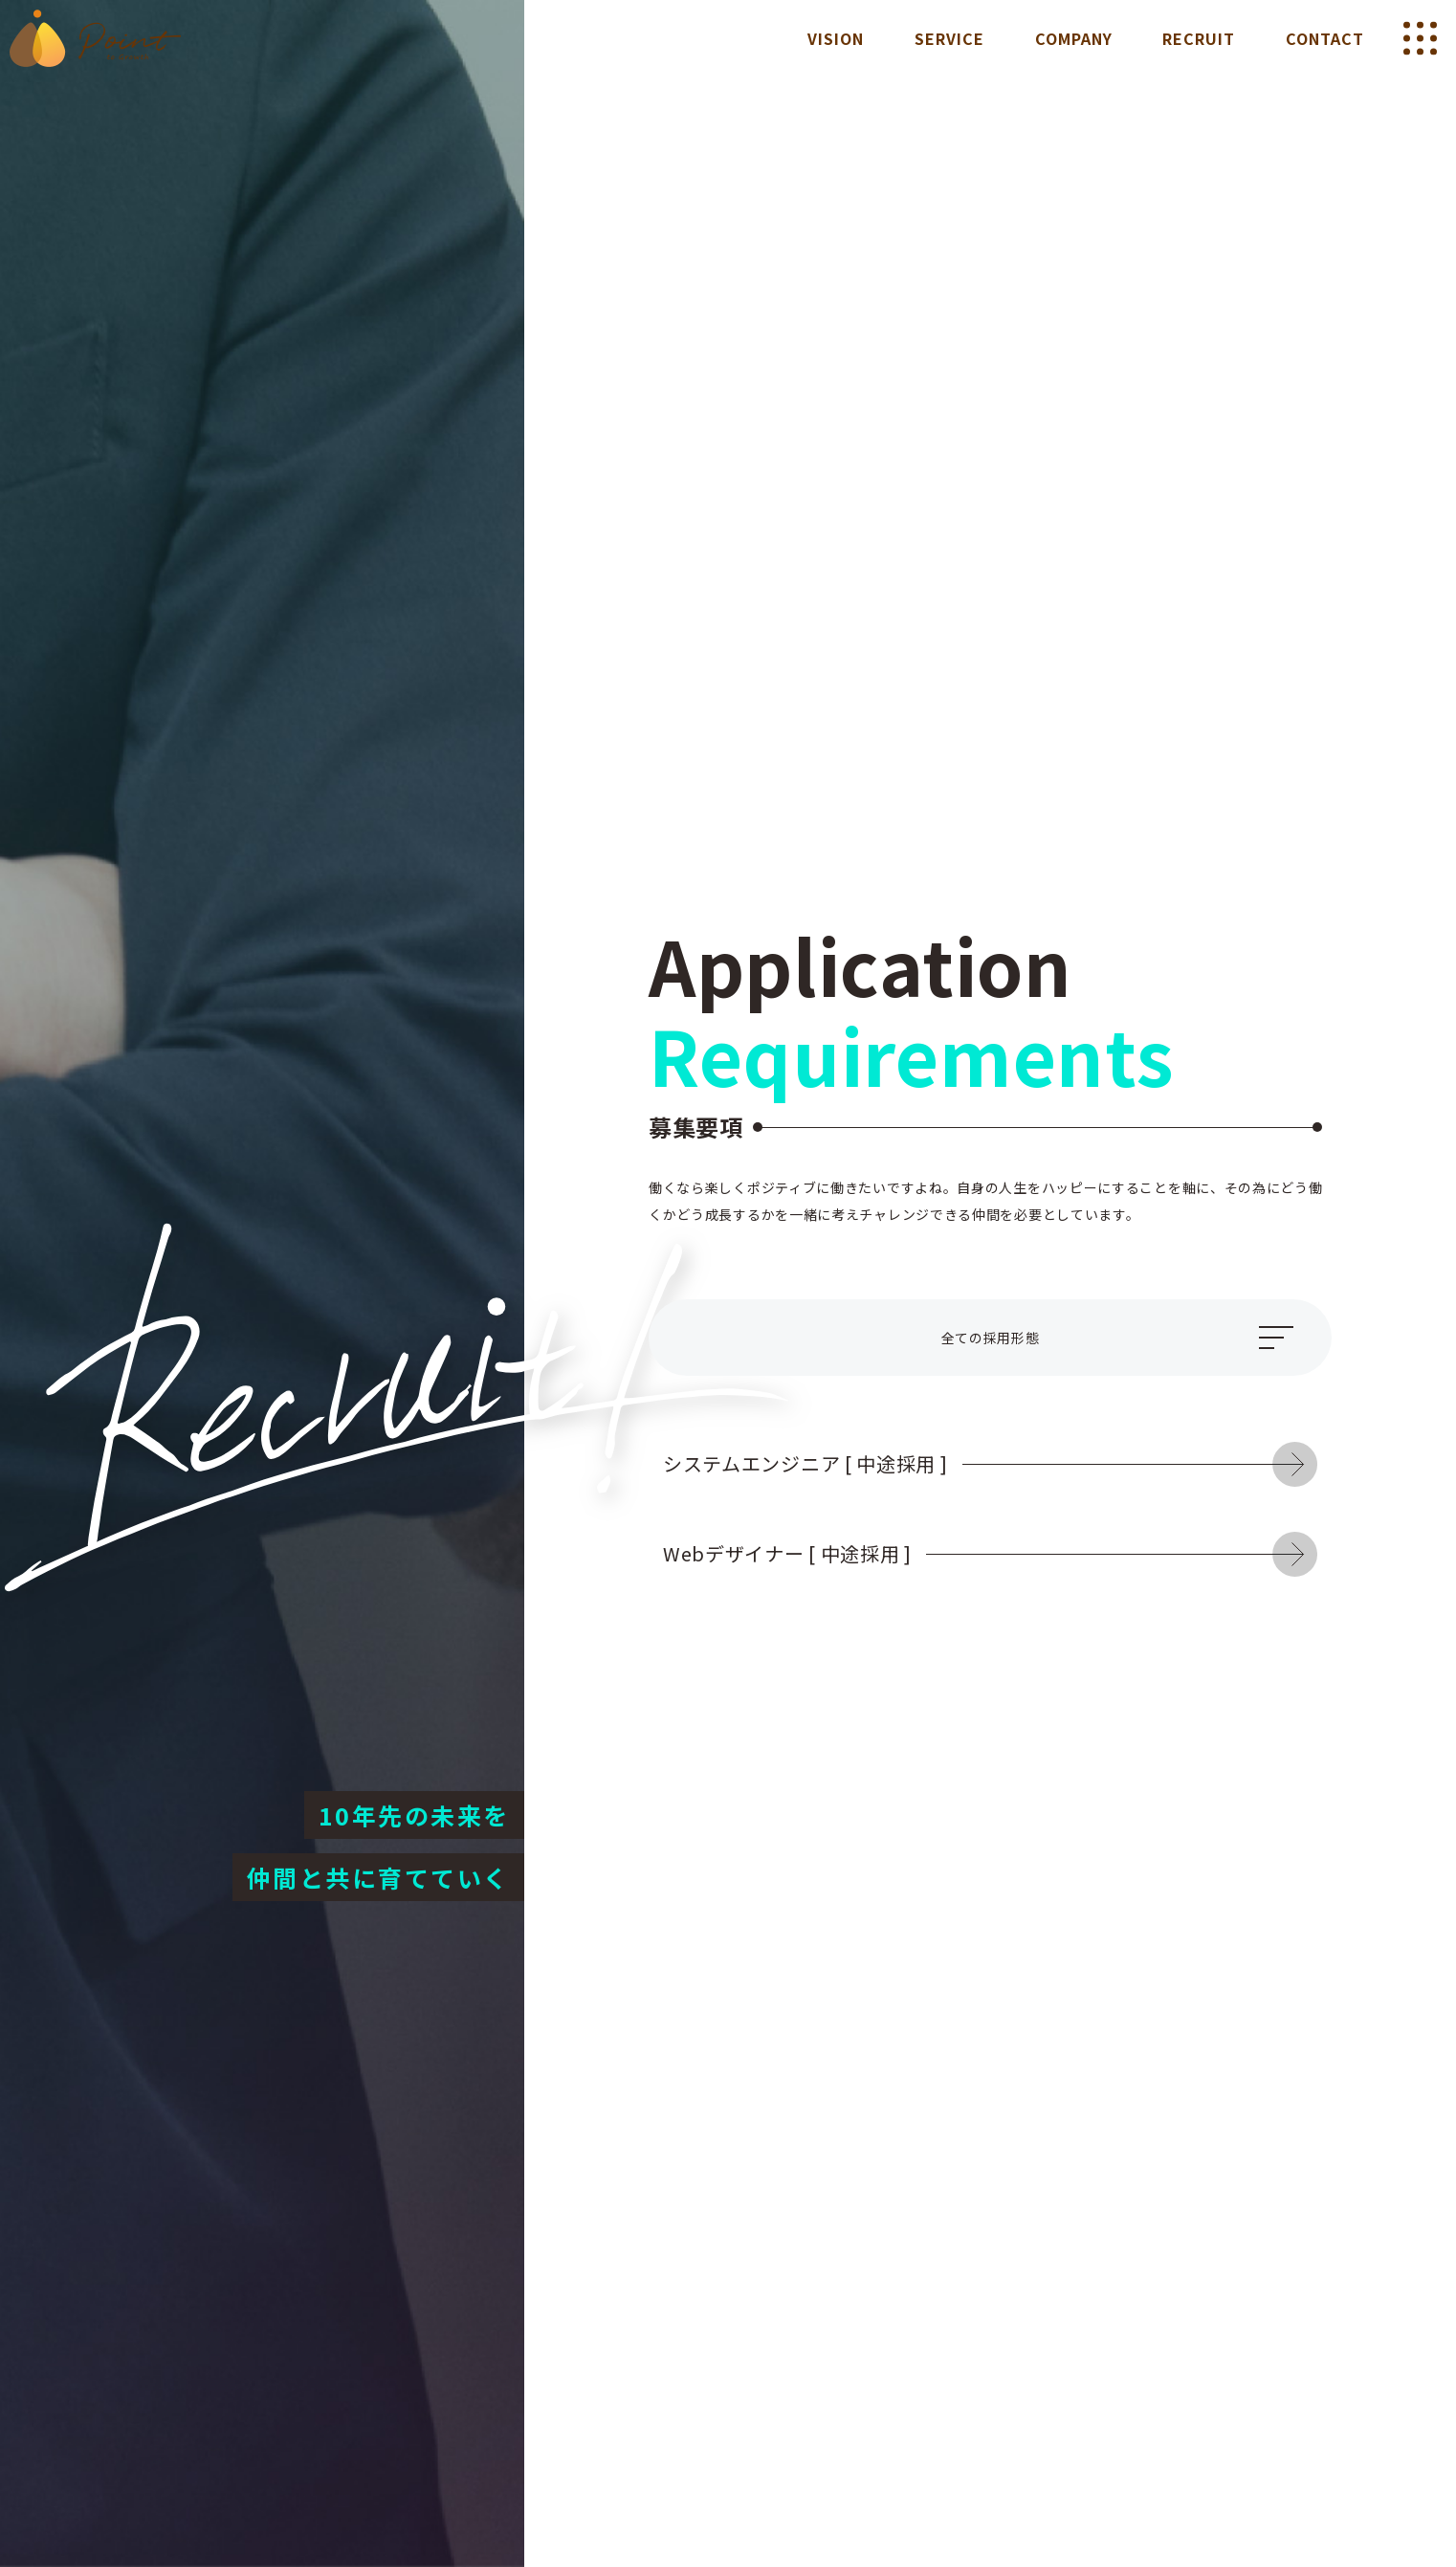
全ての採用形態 (990, 1337)
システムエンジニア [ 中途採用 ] (967, 1463)
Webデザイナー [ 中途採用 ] (967, 1553)
